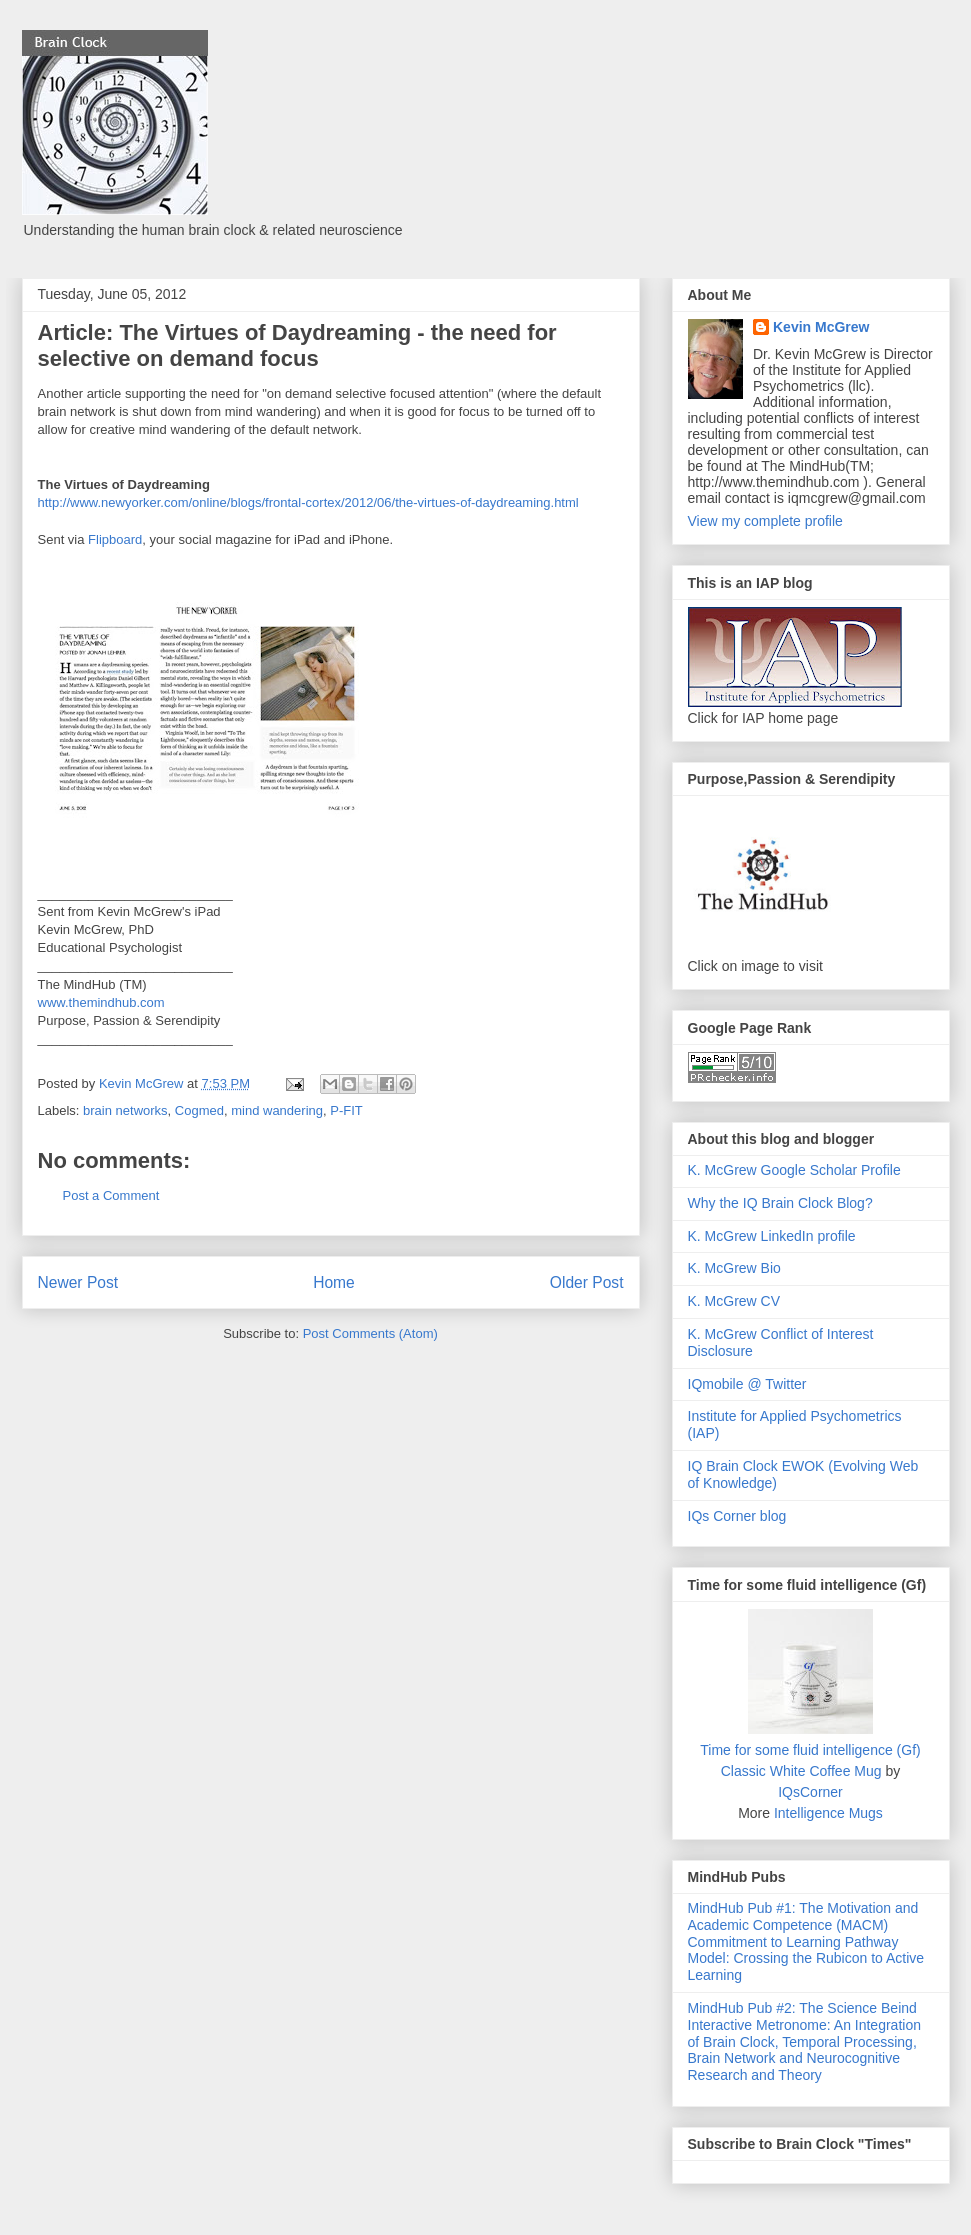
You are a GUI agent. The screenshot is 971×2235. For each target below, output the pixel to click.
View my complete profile (765, 521)
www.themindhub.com (101, 1002)
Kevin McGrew (821, 327)
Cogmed (199, 1110)
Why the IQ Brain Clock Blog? (780, 1203)
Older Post (587, 1282)
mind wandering (277, 1110)
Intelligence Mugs (828, 1813)
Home (334, 1282)
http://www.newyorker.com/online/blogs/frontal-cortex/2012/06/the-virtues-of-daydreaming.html (308, 502)
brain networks (125, 1110)
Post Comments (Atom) (370, 1333)
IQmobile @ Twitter (747, 1384)
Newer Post (78, 1282)
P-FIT (346, 1110)
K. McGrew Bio (734, 1268)
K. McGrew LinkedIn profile (772, 1236)
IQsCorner (810, 1792)
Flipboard (115, 539)
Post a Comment (111, 1195)
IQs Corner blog (737, 1516)
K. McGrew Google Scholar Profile (794, 1170)
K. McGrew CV (734, 1301)
